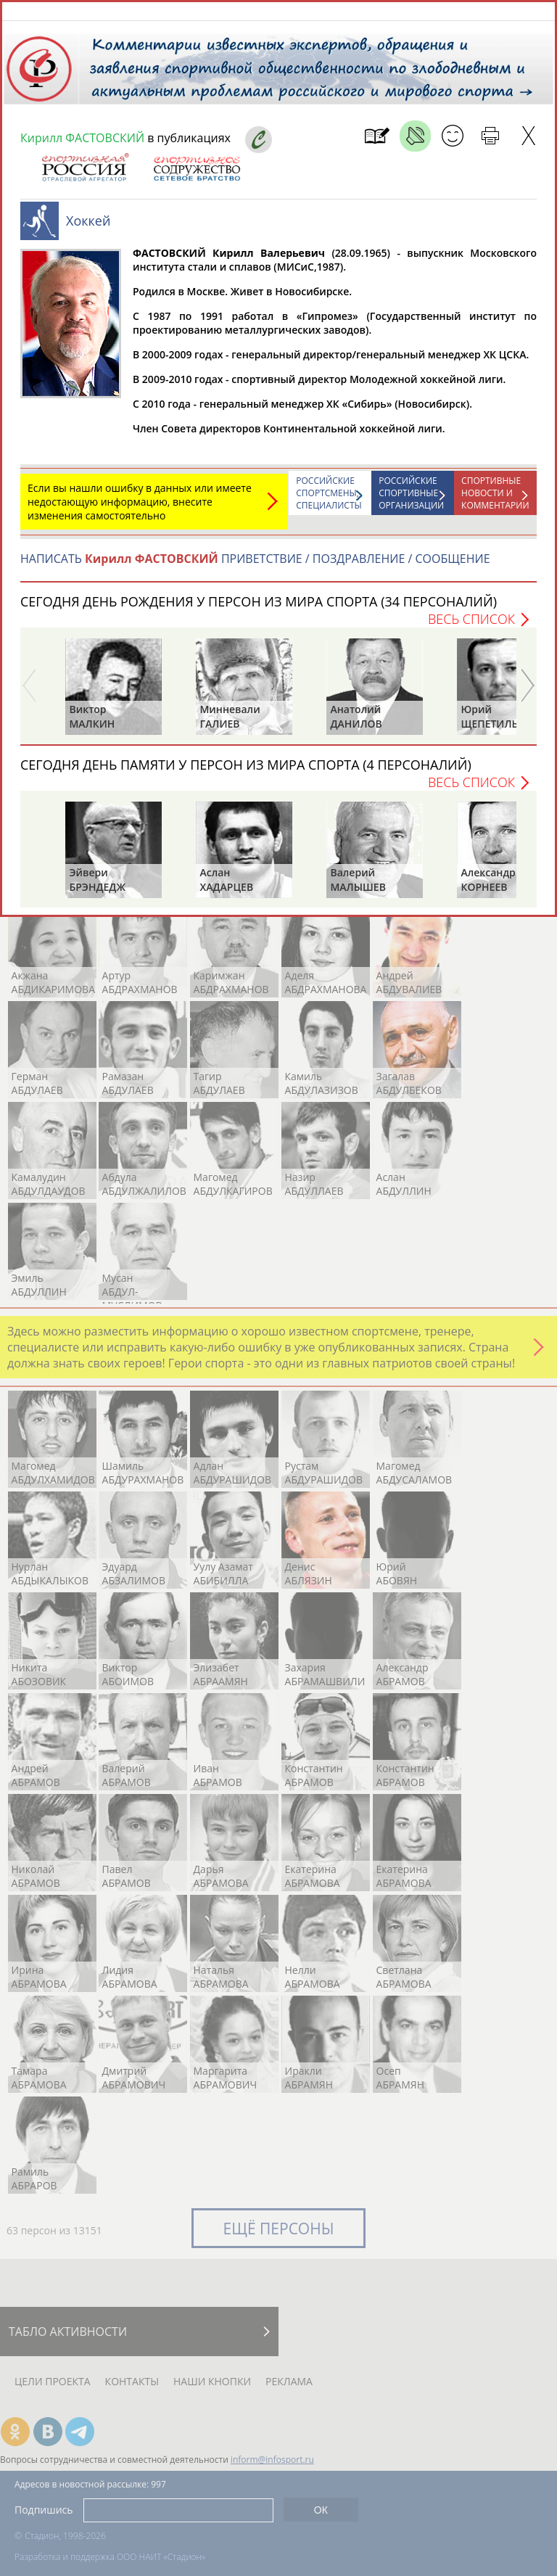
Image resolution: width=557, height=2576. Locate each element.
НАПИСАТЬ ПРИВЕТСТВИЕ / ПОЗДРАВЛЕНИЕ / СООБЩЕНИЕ (255, 566)
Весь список (471, 626)
